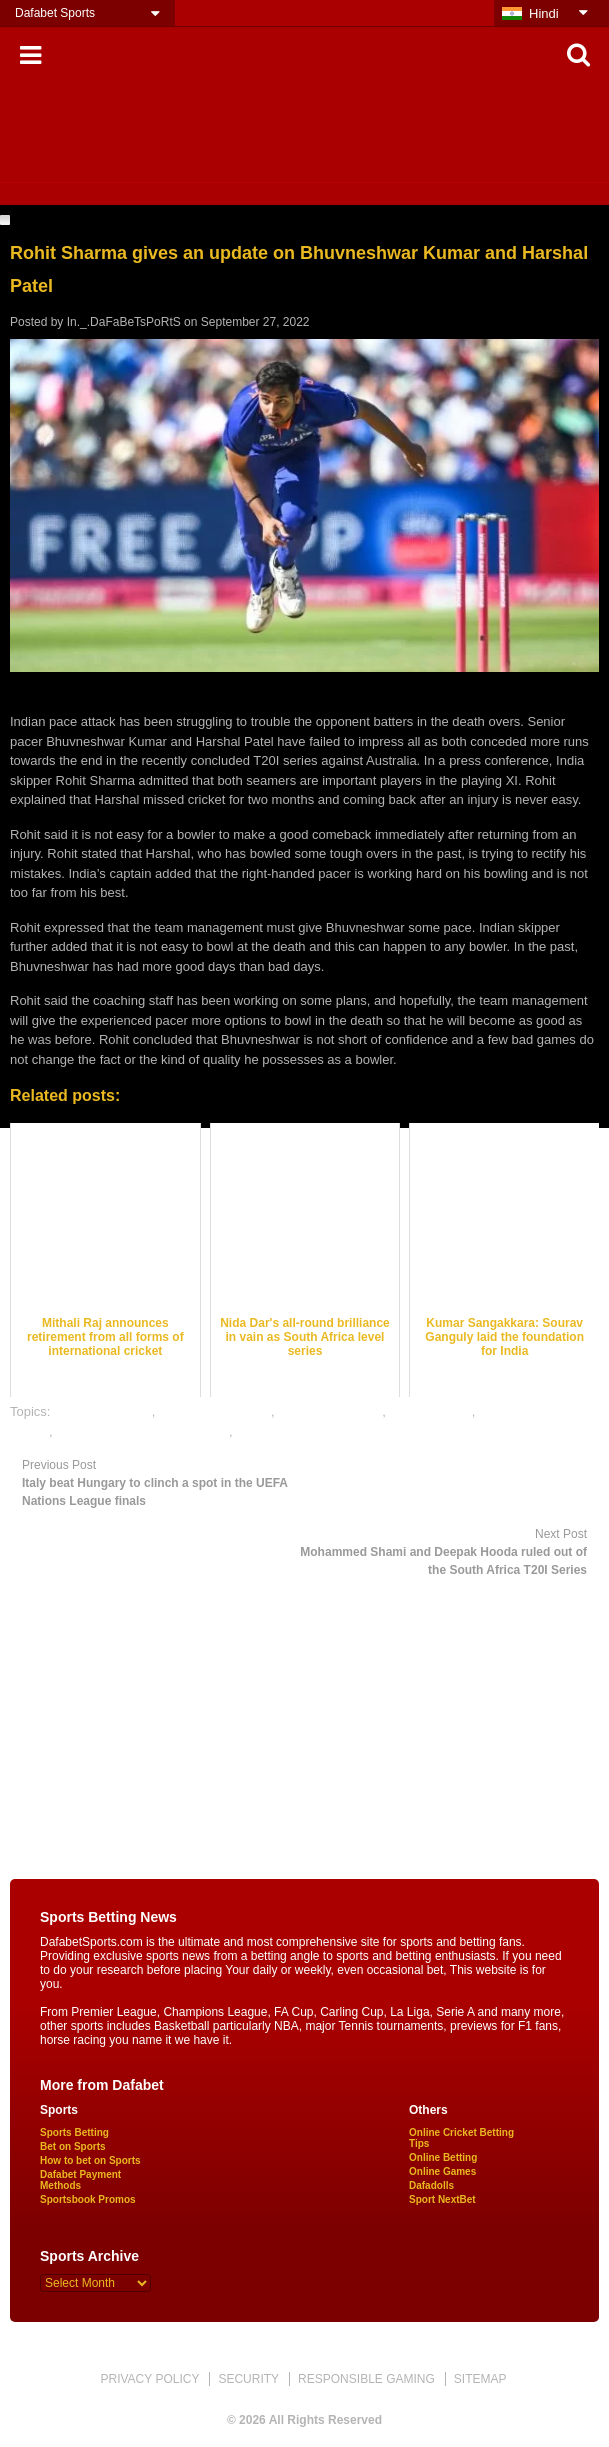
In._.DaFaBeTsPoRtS (124, 322)
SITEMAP (480, 2379)
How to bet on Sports (90, 2160)
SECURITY (248, 2379)
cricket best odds (103, 1411)
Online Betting (443, 2157)
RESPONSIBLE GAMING (366, 2379)
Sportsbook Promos (88, 2199)
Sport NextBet (442, 2199)
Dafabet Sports (55, 13)
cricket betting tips (330, 1411)
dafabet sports (430, 1411)
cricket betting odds (215, 1411)
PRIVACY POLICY (149, 2379)
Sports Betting (74, 2132)
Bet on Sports (73, 2146)
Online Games (442, 2171)
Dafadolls (431, 2185)
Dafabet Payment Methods (80, 2180)
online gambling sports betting (142, 1431)
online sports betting (294, 1431)
